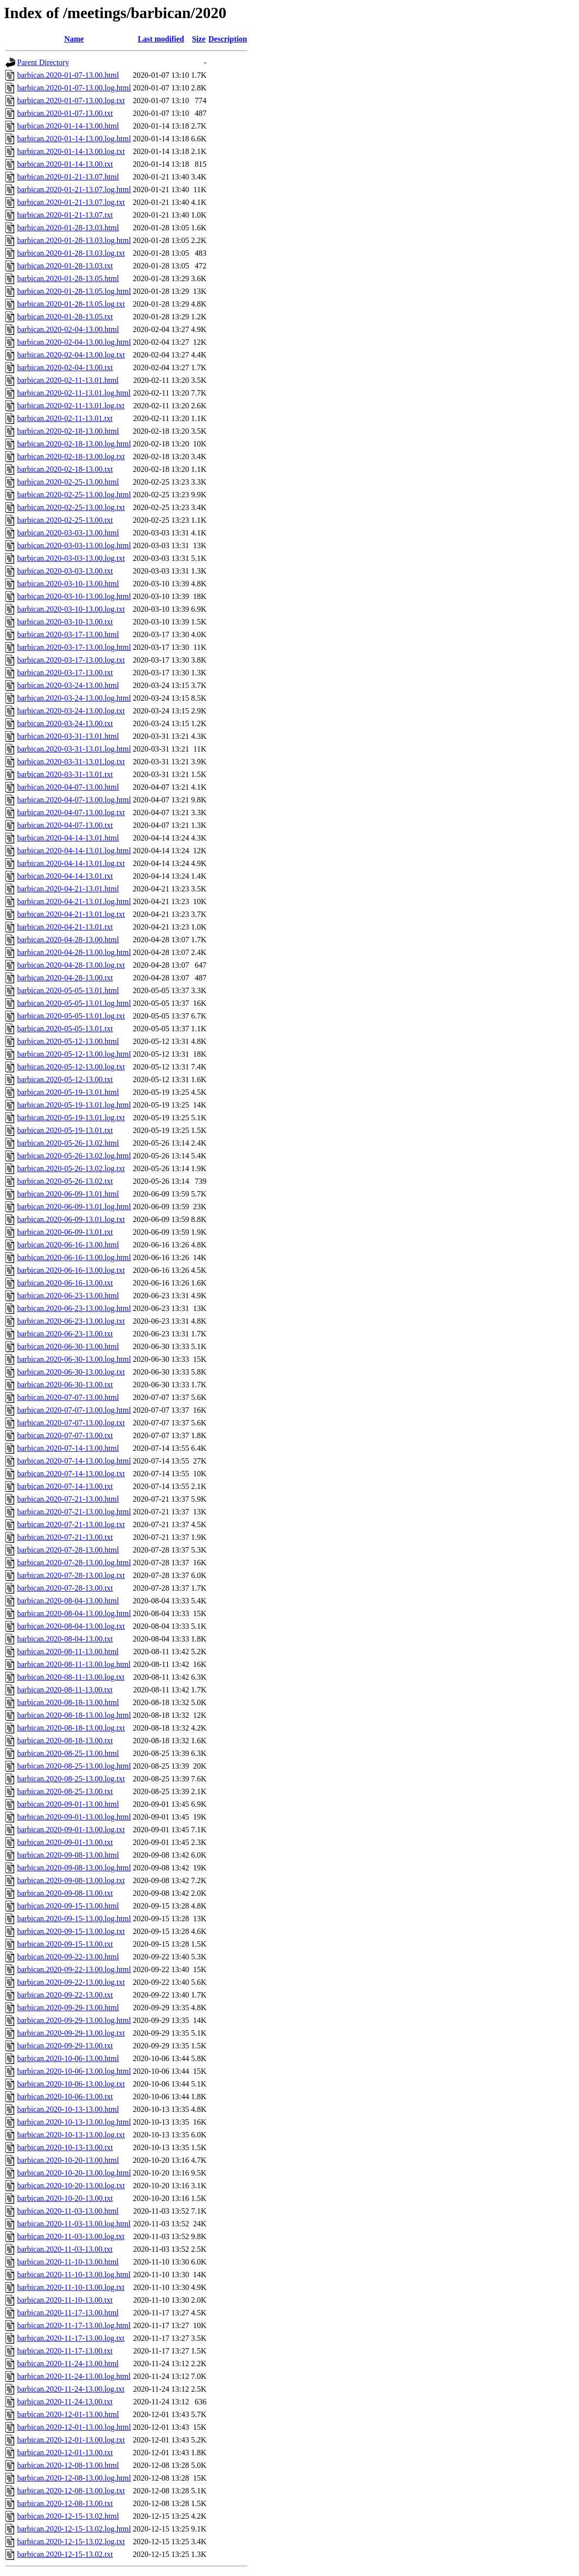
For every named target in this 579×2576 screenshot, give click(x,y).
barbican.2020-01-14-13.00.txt (65, 164)
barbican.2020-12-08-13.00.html (68, 2465)
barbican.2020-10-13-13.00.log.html (74, 2122)
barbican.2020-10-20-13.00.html (68, 2160)
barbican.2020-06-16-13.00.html (68, 1245)
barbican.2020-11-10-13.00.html (68, 2262)
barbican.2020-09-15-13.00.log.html (74, 1918)
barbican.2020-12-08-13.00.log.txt (71, 2491)
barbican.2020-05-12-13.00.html (68, 1041)
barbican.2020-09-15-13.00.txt (65, 1944)
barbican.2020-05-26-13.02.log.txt (71, 1168)
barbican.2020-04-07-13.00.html (68, 787)
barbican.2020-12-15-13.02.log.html (74, 2529)
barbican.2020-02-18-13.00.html (68, 431)
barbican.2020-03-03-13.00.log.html (74, 545)
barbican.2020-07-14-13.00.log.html (74, 1461)
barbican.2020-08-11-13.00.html (68, 1651)
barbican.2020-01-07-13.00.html (68, 75)
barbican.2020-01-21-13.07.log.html (74, 189)
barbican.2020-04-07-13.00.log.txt (71, 812)
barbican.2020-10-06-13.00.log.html (74, 2071)
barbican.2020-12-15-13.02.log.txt (71, 2541)
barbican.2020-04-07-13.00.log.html (74, 800)
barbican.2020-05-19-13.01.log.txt (71, 1117)
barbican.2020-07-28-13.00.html (68, 1550)
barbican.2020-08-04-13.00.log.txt (71, 1626)
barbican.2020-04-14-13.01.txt (65, 876)
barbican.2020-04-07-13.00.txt (65, 825)
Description (228, 39)
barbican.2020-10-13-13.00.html (68, 2109)
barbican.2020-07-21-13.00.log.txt (71, 1524)
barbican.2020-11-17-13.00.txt (64, 2351)
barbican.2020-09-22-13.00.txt (65, 1995)
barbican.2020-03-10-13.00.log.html (74, 596)
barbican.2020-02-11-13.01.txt (64, 418)
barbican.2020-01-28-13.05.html (68, 278)
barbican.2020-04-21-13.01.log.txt (71, 914)
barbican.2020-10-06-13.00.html (68, 2058)
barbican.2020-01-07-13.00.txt (65, 113)
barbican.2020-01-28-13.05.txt (65, 316)
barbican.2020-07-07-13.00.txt (65, 1435)
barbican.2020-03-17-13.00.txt (65, 672)
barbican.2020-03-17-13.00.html (68, 634)
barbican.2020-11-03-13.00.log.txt (71, 2236)
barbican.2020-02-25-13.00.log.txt (71, 507)
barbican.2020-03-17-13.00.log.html (74, 647)
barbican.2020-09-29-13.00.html (68, 2007)
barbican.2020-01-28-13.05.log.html (74, 291)
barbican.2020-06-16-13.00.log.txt (71, 1270)
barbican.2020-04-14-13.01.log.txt (71, 863)
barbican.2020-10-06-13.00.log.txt (71, 2084)
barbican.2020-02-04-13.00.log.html (74, 342)
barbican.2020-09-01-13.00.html (68, 1804)
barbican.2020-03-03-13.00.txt (65, 571)
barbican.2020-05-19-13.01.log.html (74, 1105)
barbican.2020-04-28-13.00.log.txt (71, 965)
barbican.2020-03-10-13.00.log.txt (71, 609)
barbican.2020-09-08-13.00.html (68, 1855)
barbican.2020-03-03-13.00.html (68, 533)
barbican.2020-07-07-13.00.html (68, 1397)
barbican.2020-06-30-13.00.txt (65, 1384)
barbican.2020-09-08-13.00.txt (65, 1893)
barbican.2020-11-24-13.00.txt (64, 2402)
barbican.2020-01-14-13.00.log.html (74, 138)
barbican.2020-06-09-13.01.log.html (74, 1206)
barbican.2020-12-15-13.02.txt (65, 2554)
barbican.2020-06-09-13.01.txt (65, 1232)
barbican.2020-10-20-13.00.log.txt (71, 2185)
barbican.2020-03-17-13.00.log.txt (71, 660)
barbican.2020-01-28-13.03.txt (65, 266)
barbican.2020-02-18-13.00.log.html (74, 444)
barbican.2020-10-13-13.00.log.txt (71, 2135)
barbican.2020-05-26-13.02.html (68, 1143)
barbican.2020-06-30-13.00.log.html (74, 1359)
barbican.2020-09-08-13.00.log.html (74, 1868)
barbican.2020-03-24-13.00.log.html (74, 698)
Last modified (161, 39)
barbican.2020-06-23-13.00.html (68, 1295)
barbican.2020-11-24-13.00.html (68, 2363)
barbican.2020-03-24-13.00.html (68, 685)
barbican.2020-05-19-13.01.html (68, 1092)
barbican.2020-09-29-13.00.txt (65, 2046)
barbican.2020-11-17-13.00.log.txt (71, 2338)
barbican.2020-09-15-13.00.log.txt (71, 1931)
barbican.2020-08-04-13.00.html (68, 1601)
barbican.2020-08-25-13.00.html (68, 1753)
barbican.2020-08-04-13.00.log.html (74, 1613)
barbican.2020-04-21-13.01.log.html (74, 901)
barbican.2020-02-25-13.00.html (68, 482)
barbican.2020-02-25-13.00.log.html (74, 494)
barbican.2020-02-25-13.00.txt (65, 520)
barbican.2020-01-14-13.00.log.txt (71, 151)
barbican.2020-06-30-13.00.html (68, 1346)
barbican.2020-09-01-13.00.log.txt (71, 1829)
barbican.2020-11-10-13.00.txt (64, 2300)
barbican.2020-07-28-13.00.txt (65, 1588)
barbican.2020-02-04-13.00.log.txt (71, 355)
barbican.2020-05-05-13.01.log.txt (71, 1016)
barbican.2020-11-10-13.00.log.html (73, 2274)
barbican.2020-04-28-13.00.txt (65, 978)
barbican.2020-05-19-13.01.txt (65, 1130)
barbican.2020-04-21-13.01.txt (65, 927)
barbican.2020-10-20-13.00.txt (65, 2198)
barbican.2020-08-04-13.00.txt (65, 1639)
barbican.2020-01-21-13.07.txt (65, 215)
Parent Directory (43, 62)
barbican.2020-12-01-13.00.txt (65, 2452)
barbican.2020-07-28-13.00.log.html (74, 1562)
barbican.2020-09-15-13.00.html (68, 1906)
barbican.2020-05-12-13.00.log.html (74, 1054)
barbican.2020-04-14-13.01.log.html (74, 850)
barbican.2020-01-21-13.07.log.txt (71, 202)
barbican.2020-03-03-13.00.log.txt (71, 558)
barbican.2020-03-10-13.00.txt (65, 622)
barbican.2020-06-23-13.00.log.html (74, 1308)
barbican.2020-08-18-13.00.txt (65, 1740)
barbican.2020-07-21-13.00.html (68, 1499)
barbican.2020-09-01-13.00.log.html (74, 1817)
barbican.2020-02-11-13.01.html (68, 380)
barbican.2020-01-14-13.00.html (68, 126)
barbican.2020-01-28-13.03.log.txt (71, 253)
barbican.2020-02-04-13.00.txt (65, 367)
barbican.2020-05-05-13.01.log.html (74, 1003)
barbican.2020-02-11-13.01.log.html (73, 393)
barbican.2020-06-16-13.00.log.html (74, 1257)
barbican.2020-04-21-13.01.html (68, 889)
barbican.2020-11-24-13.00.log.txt (71, 2389)
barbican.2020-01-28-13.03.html (68, 227)
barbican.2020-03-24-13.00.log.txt (71, 711)
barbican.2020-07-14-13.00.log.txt (71, 1473)
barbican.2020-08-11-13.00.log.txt (71, 1677)
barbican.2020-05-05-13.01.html (68, 990)
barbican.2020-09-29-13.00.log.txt (71, 2033)
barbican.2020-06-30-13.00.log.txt (71, 1372)
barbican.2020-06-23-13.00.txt (65, 1334)
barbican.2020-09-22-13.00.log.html (74, 1969)
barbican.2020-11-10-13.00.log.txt (71, 2287)
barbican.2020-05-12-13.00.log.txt (71, 1067)
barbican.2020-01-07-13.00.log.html (74, 88)
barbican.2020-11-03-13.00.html (68, 2211)
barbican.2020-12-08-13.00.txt (65, 2503)
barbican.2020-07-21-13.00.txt (65, 1537)
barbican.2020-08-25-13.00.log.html (74, 1766)
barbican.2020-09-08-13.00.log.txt (71, 1880)
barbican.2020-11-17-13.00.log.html (73, 2325)
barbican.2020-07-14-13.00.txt (65, 1486)
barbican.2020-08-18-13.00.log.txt (71, 1728)
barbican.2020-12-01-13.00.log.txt (71, 2440)
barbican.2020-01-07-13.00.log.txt (71, 100)
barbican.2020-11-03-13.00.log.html (73, 2224)
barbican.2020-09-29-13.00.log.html (74, 2020)
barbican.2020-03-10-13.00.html (68, 583)
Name (74, 39)
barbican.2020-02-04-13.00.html (68, 329)
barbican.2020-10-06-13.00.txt (65, 2096)
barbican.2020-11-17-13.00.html (68, 2313)
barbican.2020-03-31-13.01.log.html (74, 749)
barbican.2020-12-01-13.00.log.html (74, 2427)
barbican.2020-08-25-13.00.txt (65, 1791)
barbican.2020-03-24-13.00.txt (65, 723)
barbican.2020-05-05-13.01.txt (65, 1028)
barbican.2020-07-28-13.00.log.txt (71, 1575)
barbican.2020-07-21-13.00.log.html (74, 1512)
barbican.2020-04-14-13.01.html (68, 838)
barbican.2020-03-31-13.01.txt (65, 774)
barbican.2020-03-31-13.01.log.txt (71, 761)
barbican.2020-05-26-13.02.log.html (74, 1156)
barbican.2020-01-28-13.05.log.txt (71, 304)
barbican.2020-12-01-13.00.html (68, 2414)
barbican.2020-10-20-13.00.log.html (74, 2173)
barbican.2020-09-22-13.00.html (68, 1957)
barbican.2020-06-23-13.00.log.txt (71, 1321)
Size (199, 39)
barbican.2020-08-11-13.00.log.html (73, 1664)
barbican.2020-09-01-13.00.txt (65, 1842)
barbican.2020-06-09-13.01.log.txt (71, 1219)
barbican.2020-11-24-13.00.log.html (73, 2376)
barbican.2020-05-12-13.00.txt (65, 1079)
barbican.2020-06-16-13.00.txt (65, 1283)
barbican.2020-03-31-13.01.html (68, 736)
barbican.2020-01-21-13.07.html (68, 177)
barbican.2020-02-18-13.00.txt (65, 469)
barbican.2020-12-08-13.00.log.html (74, 2478)
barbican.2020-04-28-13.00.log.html (74, 952)
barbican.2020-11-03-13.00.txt (64, 2249)
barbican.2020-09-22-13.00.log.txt (71, 1982)
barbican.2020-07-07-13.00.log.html (74, 1410)
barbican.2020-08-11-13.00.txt (64, 1690)
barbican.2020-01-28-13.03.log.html (74, 240)
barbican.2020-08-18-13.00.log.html (74, 1715)
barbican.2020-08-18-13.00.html (68, 1702)
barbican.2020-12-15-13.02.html (68, 2516)
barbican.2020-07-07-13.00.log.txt (71, 1423)
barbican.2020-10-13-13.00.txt (65, 2147)
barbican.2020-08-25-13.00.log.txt (71, 1779)
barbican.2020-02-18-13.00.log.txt (71, 456)
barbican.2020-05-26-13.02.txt (65, 1181)
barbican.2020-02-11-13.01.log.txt (71, 405)
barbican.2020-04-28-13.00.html (68, 939)
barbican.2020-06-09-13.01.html (68, 1194)
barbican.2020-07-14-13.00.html (68, 1448)
